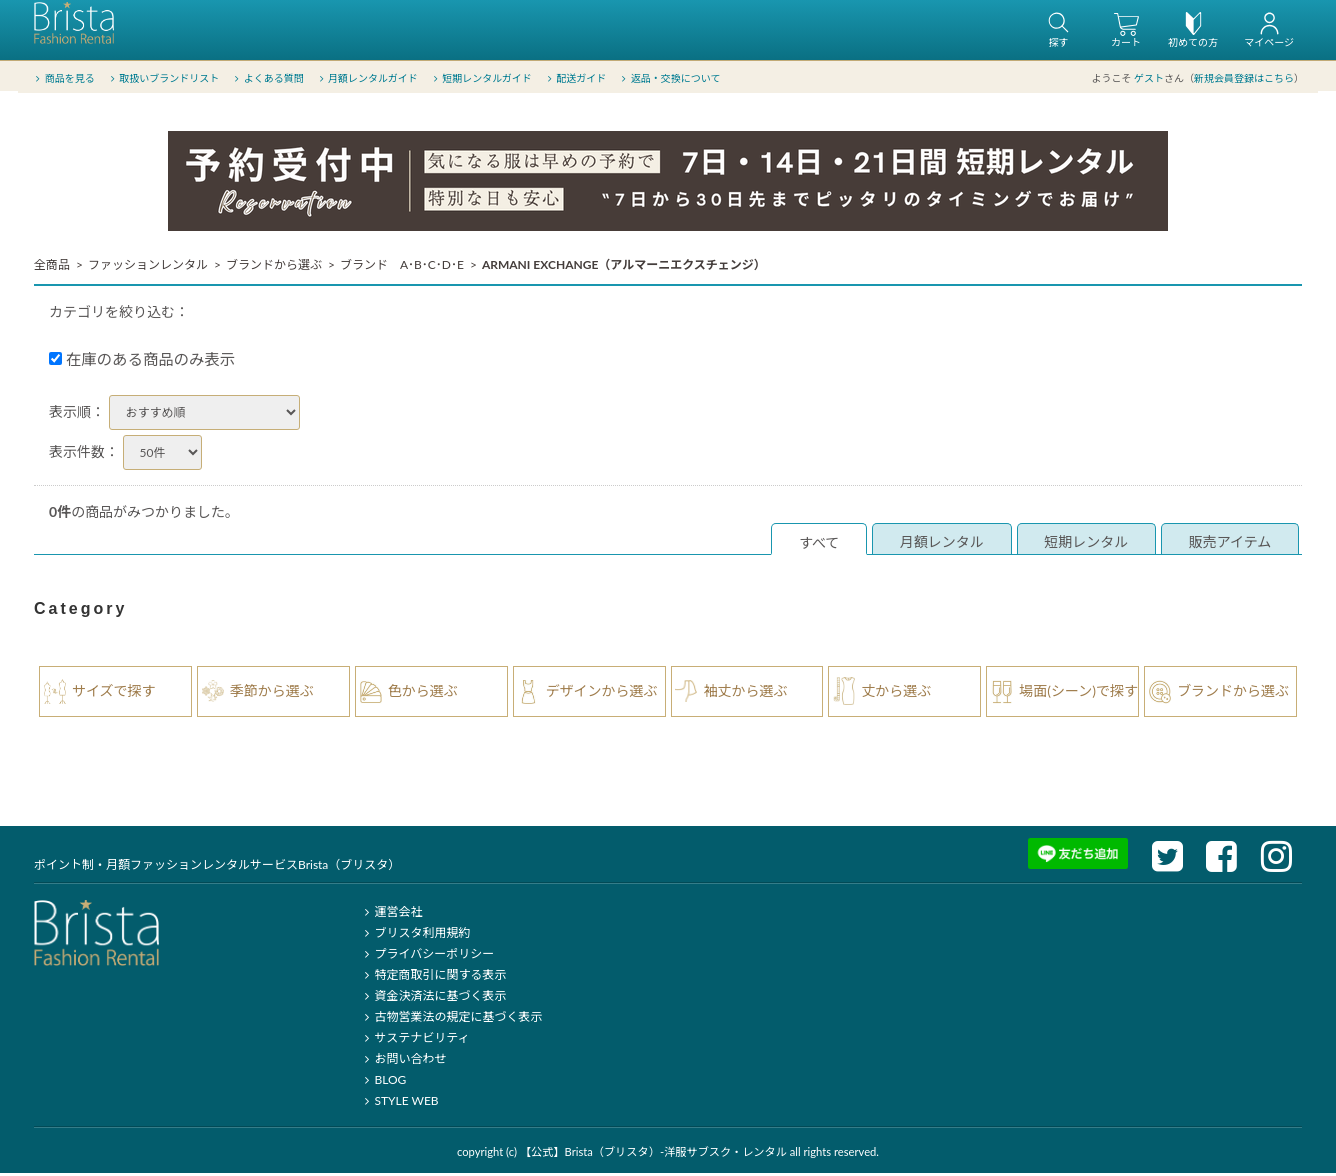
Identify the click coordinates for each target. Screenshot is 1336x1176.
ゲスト (1149, 79)
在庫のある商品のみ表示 (142, 362)
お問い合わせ (402, 1061)
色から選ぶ (423, 693)
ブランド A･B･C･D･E (402, 267)
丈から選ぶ (896, 693)
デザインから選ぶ (602, 693)
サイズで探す (114, 693)
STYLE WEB (399, 1103)
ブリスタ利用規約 (414, 935)
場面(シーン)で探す (1078, 693)
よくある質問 (267, 79)
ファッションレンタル (148, 267)
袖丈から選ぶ (746, 693)
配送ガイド (575, 79)
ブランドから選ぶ (274, 267)
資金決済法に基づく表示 (432, 998)
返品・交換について (669, 79)
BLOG (382, 1082)
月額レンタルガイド (366, 79)
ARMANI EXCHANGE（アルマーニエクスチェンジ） (624, 267)
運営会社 (390, 914)
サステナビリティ (414, 1040)
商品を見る (63, 79)
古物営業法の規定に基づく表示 (450, 1019)
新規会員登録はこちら (1244, 79)
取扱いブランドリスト (162, 79)
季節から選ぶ (272, 693)
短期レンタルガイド (480, 79)
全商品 (52, 267)
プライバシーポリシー (426, 956)
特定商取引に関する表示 (432, 977)
